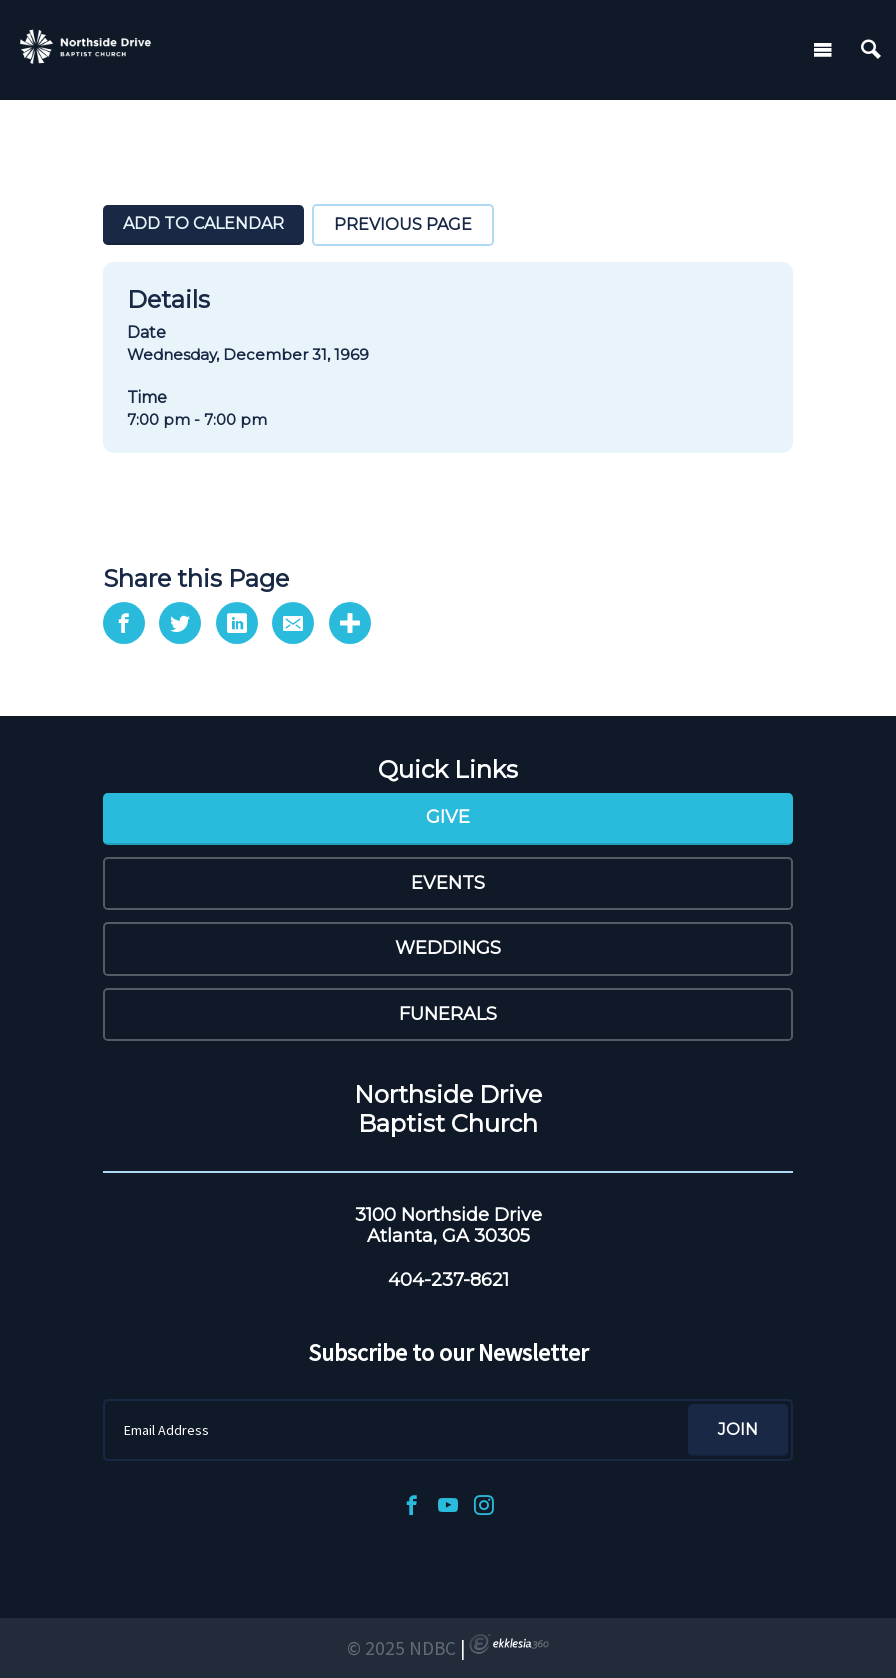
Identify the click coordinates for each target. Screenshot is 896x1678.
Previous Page (403, 224)
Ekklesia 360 (509, 1644)
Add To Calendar (203, 223)
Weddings (448, 948)
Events (448, 883)
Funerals (448, 1014)
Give (448, 817)
